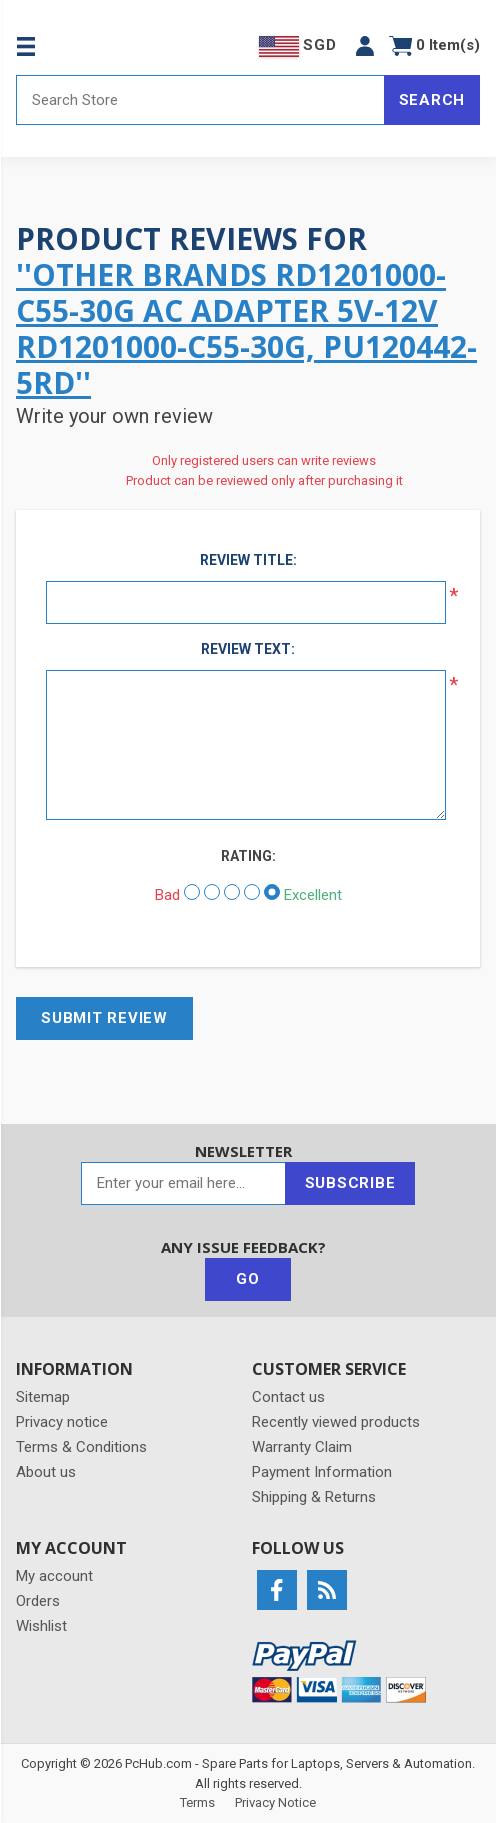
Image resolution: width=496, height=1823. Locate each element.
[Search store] (200, 100)
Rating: (248, 856)
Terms (197, 1802)
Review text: (248, 649)
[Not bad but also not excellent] (232, 892)
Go (248, 1279)
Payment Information (322, 1472)
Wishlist (41, 1626)
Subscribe (350, 1183)
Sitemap (43, 1397)
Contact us (288, 1397)
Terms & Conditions (81, 1447)
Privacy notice (62, 1422)
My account (54, 1576)
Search (432, 100)
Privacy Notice (275, 1802)
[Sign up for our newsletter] (183, 1183)
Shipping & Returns (314, 1497)
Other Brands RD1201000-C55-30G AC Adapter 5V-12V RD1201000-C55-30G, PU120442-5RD (246, 328)
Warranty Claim (302, 1447)
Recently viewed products (336, 1422)
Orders (38, 1601)
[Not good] (212, 892)
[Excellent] (272, 892)
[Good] (252, 892)
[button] (365, 45)
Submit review (104, 1018)
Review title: (248, 560)
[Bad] (192, 892)
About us (46, 1472)
